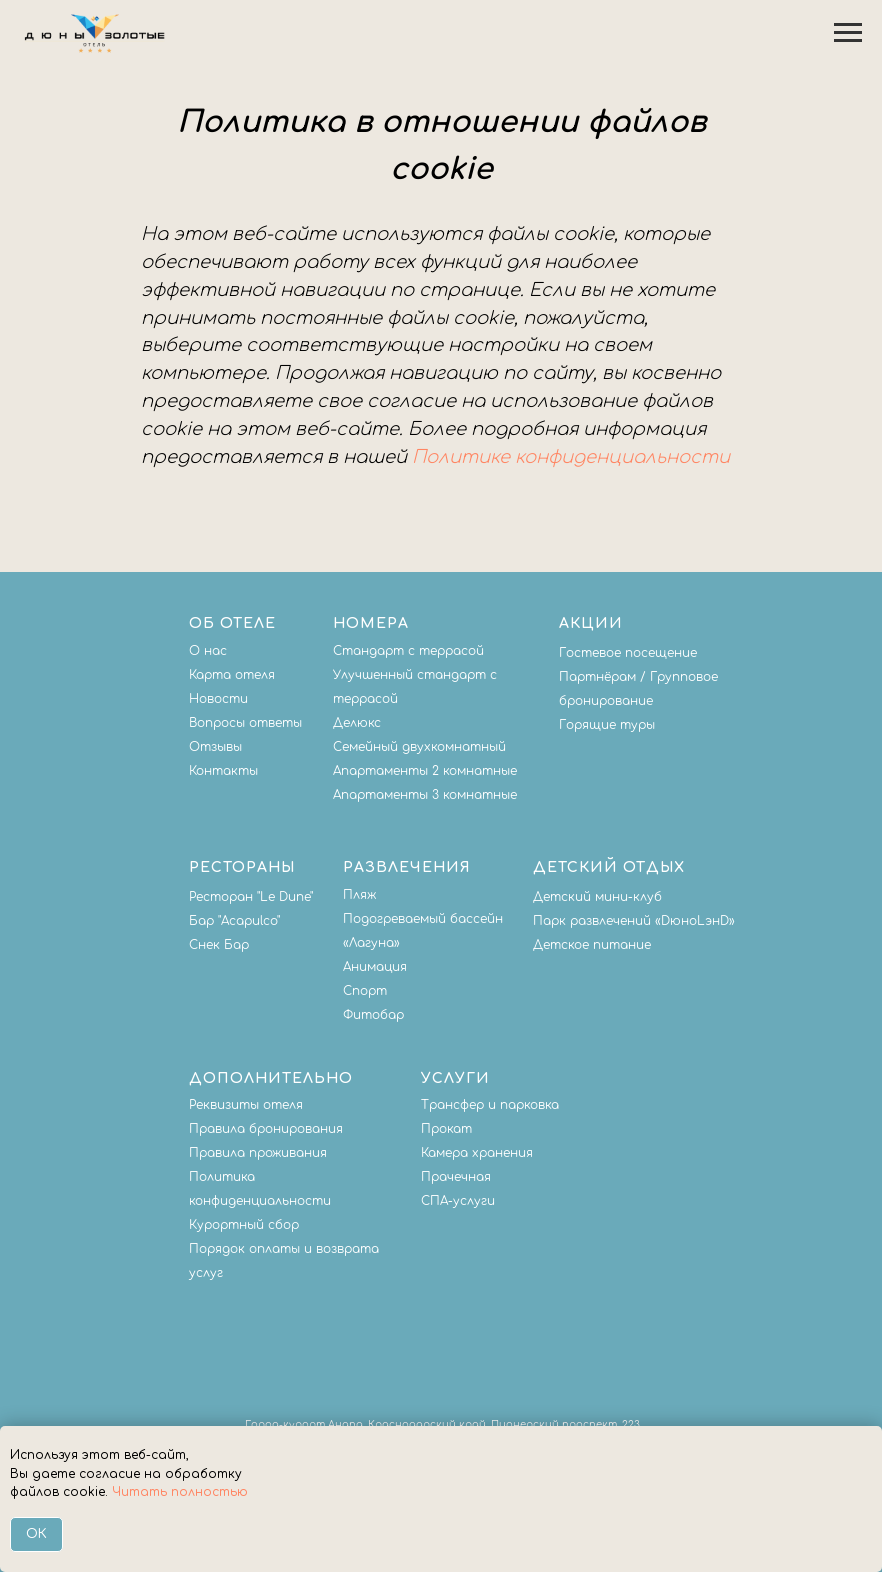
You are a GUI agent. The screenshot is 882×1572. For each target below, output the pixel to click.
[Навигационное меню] (848, 33)
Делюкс (357, 723)
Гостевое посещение (628, 653)
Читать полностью (180, 1492)
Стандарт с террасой (408, 651)
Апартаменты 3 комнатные (425, 795)
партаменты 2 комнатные (429, 771)
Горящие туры (607, 725)
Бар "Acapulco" (234, 921)
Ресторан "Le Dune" (251, 897)
